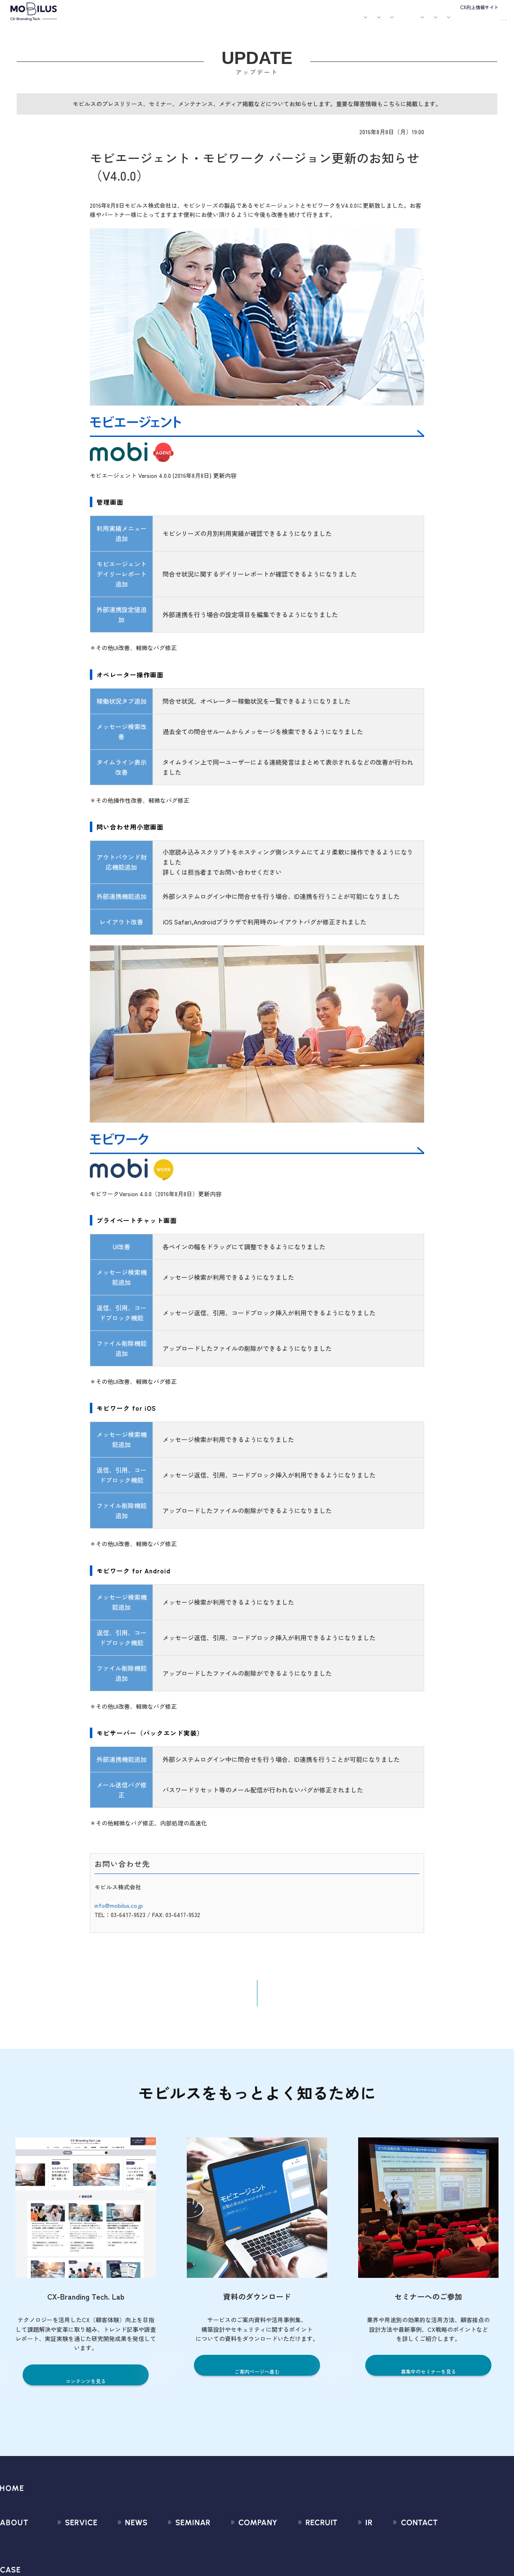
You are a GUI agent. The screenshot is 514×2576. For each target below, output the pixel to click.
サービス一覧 (65, 2544)
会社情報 (220, 2544)
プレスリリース (115, 2559)
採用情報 (374, 22)
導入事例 (189, 22)
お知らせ (261, 22)
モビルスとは (128, 22)
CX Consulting (66, 2559)
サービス (157, 22)
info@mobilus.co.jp (118, 1911)
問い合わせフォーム (448, 2544)
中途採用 (302, 2559)
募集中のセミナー (175, 2544)
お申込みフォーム (445, 2559)
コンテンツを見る (85, 2387)
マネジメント (226, 2559)
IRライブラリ (349, 2559)
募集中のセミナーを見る (428, 2378)
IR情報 (404, 22)
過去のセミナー (172, 2559)
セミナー (285, 22)
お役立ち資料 (314, 22)
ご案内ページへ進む (257, 2378)
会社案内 (343, 22)
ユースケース (225, 22)
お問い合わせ (449, 21)
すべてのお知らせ (118, 2544)
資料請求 (490, 21)
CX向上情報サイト (479, 7)
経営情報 (343, 2544)
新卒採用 (302, 2544)
